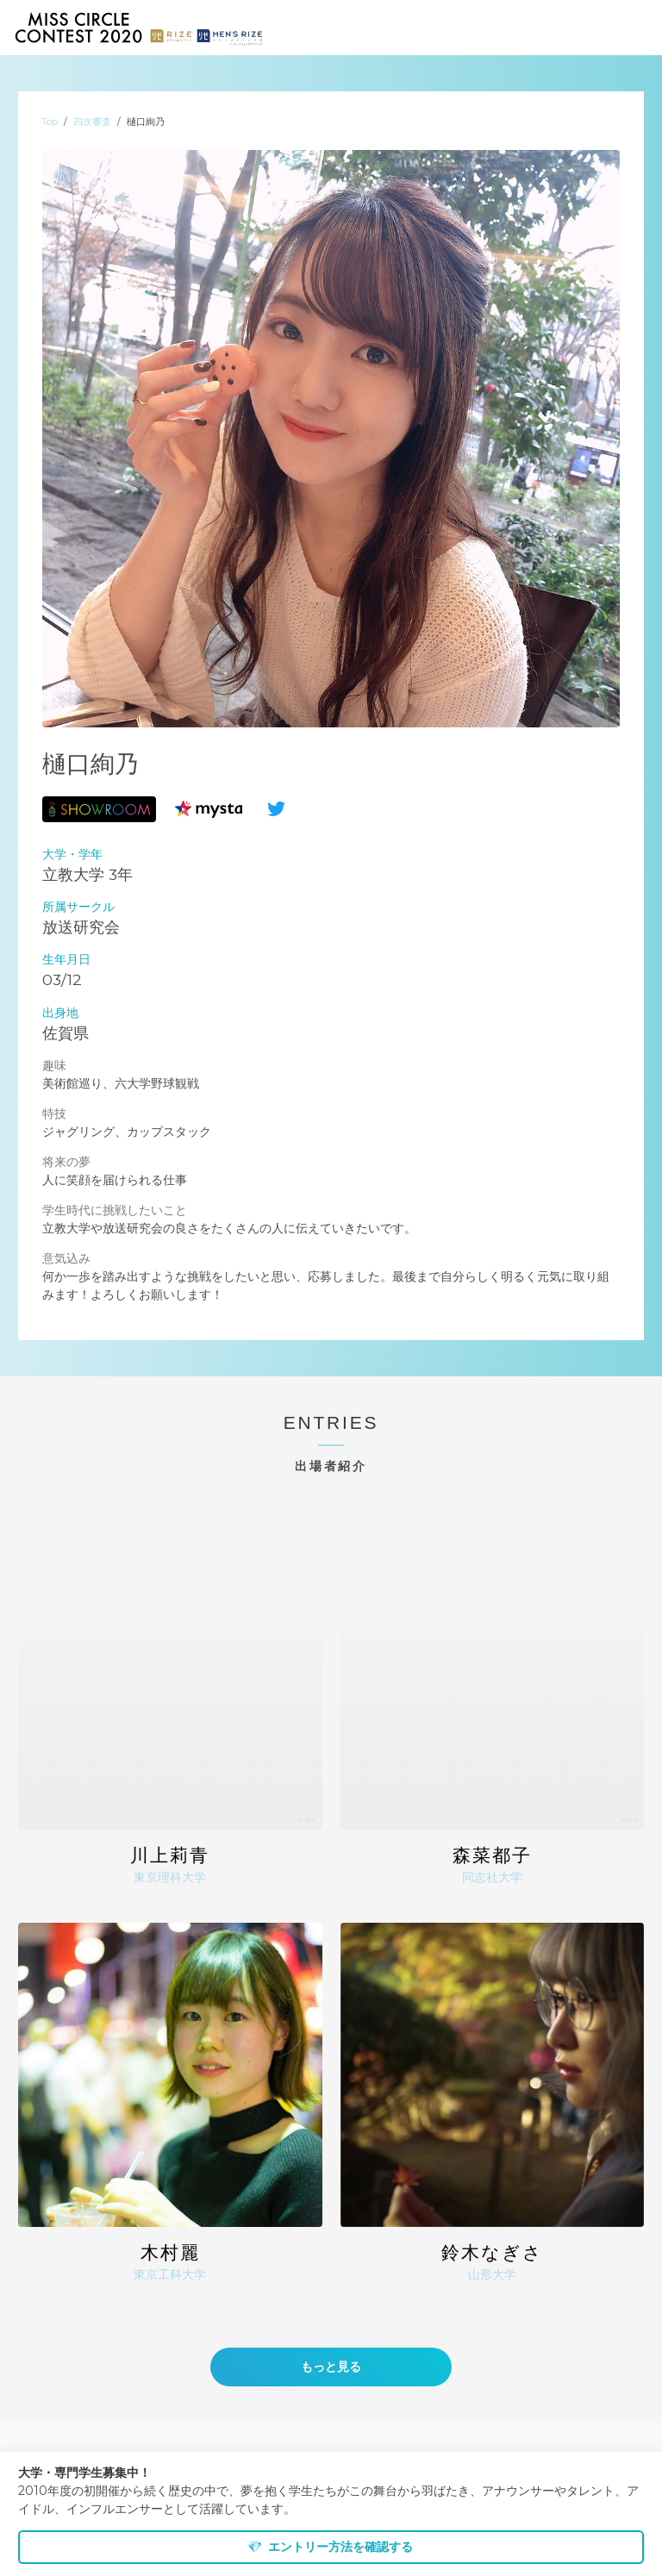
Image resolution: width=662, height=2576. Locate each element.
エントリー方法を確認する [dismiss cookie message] (330, 2546)
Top (50, 122)
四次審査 (92, 122)
